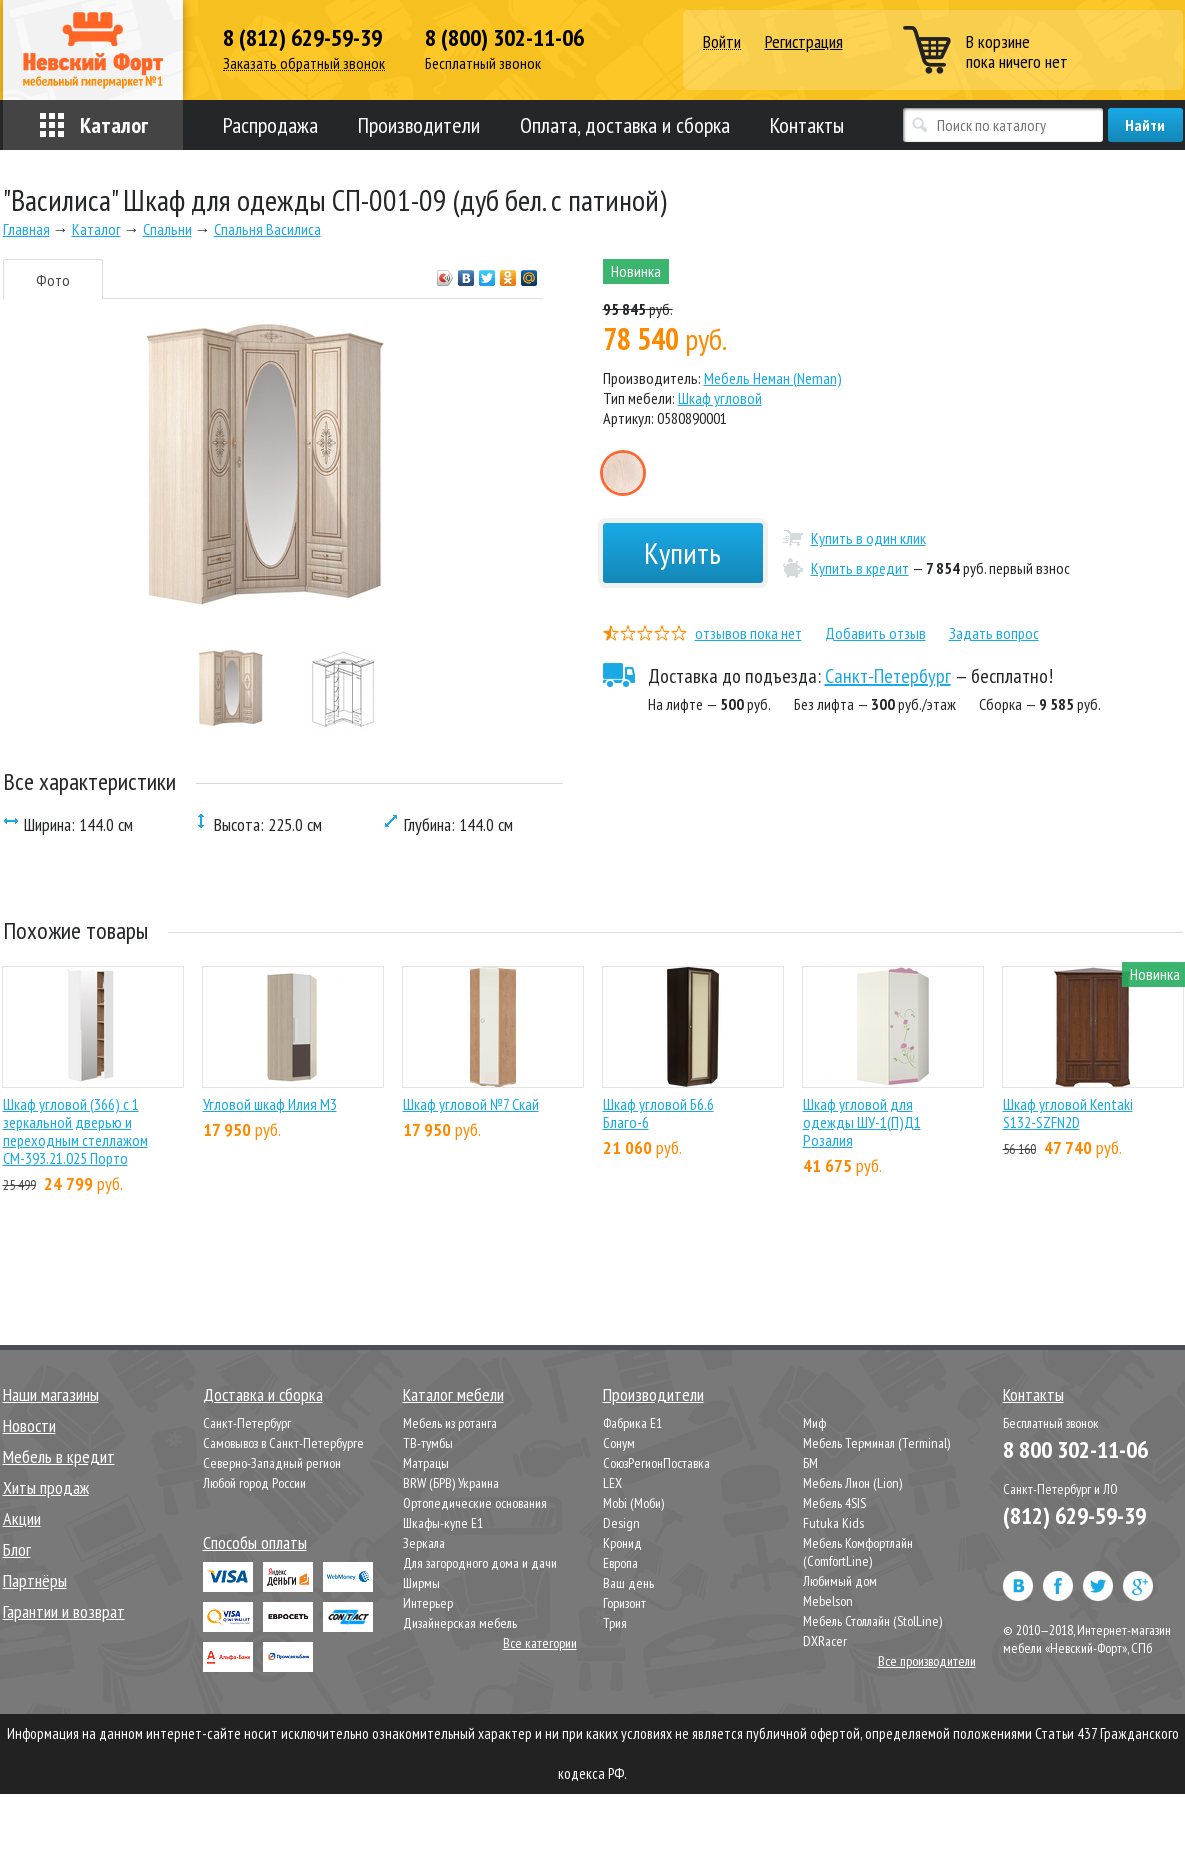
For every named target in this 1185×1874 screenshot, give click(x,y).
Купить (682, 552)
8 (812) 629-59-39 (302, 38)
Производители (419, 125)
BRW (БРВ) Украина (451, 1483)
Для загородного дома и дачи (480, 1563)
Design (621, 1523)
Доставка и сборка (263, 1394)
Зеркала (424, 1543)
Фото (53, 280)
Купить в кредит (860, 568)
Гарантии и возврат (64, 1611)
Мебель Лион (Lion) (852, 1483)
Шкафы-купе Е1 (443, 1523)
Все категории (540, 1643)
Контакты (807, 125)
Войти (722, 42)
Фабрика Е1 (632, 1423)
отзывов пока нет (748, 633)
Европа (620, 1563)
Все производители (927, 1661)
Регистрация (804, 41)
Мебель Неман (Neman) (773, 378)
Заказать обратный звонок (304, 63)
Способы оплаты (255, 1542)
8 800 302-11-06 (1075, 1449)
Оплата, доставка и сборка (625, 125)
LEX (612, 1483)
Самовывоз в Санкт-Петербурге (283, 1443)
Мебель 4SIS (834, 1503)
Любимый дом (840, 1581)
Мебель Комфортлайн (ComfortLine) (858, 1552)
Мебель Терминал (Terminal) (876, 1443)
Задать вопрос (994, 633)
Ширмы (421, 1583)
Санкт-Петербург (888, 676)
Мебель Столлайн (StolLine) (872, 1621)
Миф (814, 1423)
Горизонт (624, 1603)
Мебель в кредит (59, 1456)
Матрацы (426, 1463)
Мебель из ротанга (450, 1423)
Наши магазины (51, 1394)
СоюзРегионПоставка (656, 1463)
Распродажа (270, 125)
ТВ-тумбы (428, 1443)
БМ (810, 1463)
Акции (22, 1518)
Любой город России (254, 1483)
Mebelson (828, 1601)
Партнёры (35, 1580)
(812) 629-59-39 (1074, 1515)
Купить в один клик (868, 538)
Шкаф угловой (720, 398)
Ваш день (628, 1583)
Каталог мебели (453, 1394)
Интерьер (428, 1603)
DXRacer (825, 1641)
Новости (29, 1425)
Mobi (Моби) (633, 1503)
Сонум (619, 1443)
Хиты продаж (46, 1487)
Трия (615, 1623)
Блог (17, 1549)
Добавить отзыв (875, 633)
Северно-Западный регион (272, 1463)
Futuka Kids (833, 1523)
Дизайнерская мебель (460, 1623)
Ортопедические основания (475, 1503)
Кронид (622, 1543)
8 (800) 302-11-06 (504, 38)
